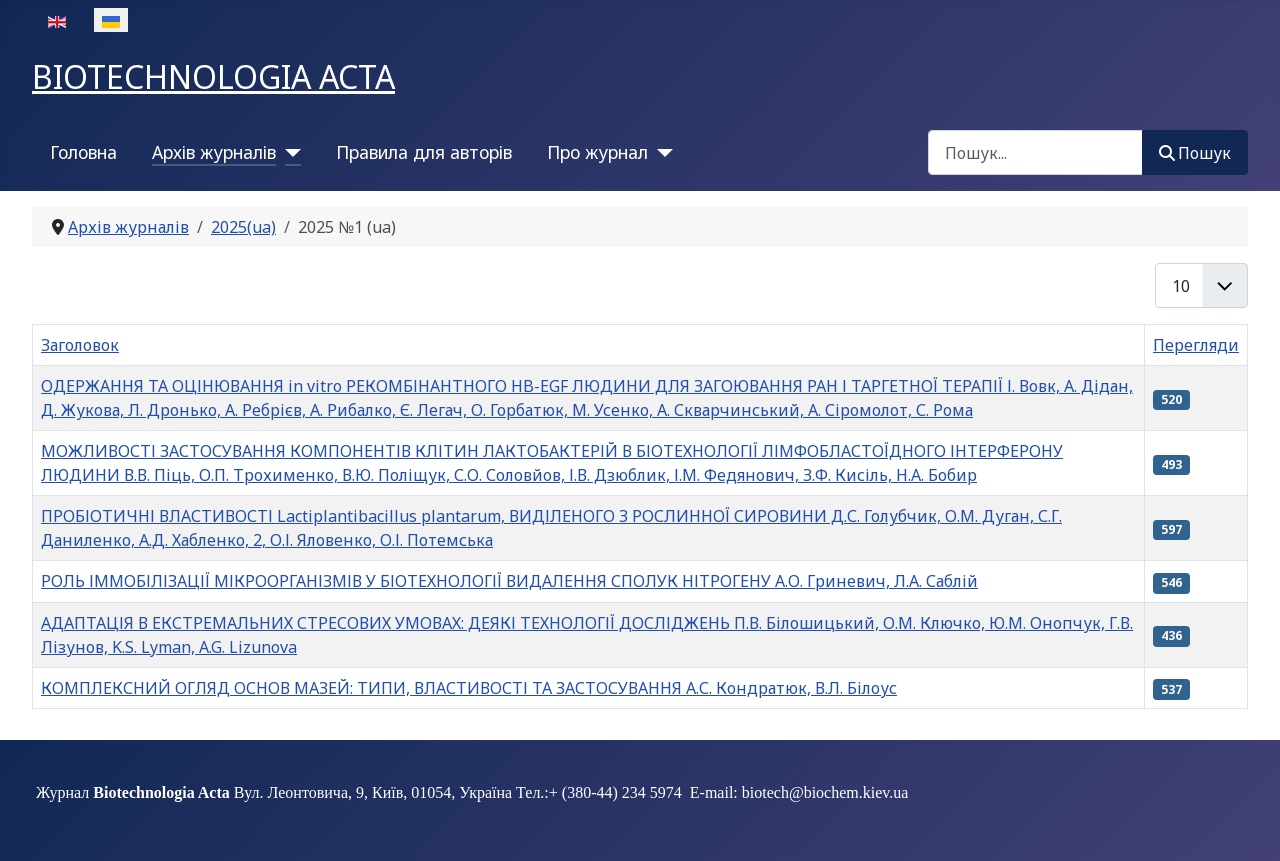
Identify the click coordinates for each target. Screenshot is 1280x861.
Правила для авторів (424, 152)
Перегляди (1196, 345)
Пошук (1195, 153)
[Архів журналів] (288, 152)
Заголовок (80, 345)
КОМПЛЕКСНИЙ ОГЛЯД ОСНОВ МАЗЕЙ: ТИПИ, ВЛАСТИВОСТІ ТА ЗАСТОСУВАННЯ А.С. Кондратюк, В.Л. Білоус (469, 688)
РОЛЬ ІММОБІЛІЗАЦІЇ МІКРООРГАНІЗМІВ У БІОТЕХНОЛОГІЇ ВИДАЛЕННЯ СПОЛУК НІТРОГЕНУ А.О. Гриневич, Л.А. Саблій (509, 581)
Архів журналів (214, 152)
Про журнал (597, 152)
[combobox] (1035, 152)
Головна (83, 152)
